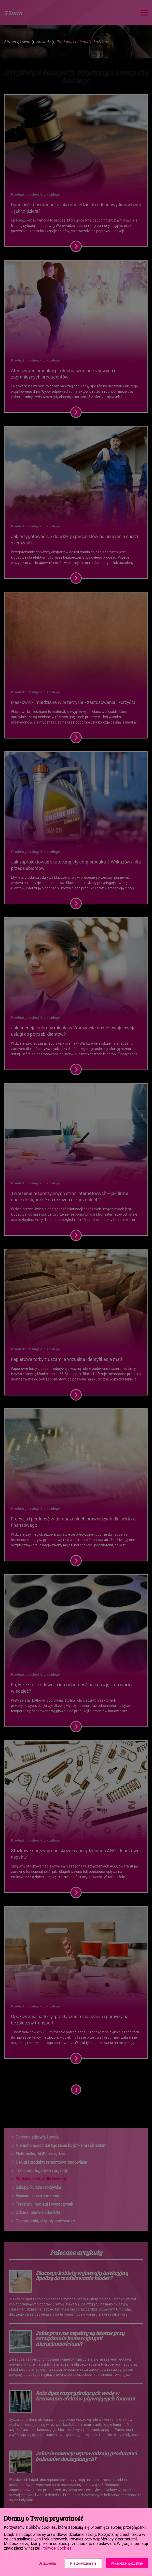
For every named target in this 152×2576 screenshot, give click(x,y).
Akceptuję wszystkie (127, 2563)
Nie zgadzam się (83, 2563)
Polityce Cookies (56, 2548)
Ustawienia (47, 2563)
